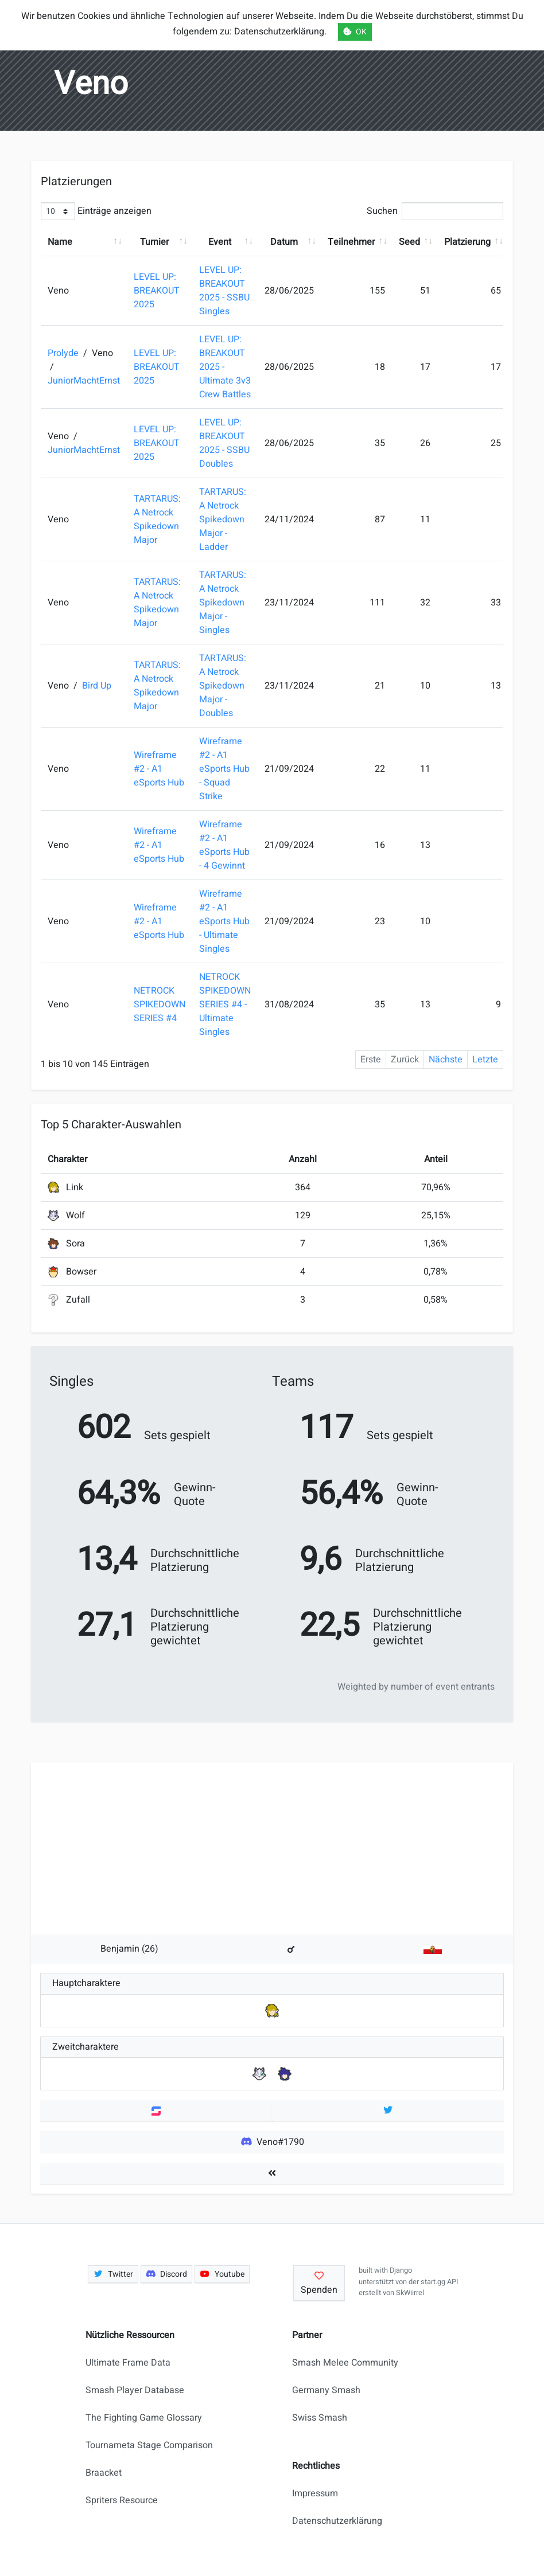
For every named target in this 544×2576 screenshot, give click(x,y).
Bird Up (96, 686)
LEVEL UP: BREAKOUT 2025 (157, 290)
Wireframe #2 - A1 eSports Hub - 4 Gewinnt (224, 845)
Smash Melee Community (345, 2363)
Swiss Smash (319, 2418)
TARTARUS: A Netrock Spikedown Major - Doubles (222, 685)
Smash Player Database (135, 2390)
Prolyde (64, 353)
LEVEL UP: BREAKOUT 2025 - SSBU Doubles (224, 443)
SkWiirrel (410, 2293)
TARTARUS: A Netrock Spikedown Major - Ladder (222, 519)
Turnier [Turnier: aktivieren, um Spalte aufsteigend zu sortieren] (154, 242)
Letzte (485, 1059)
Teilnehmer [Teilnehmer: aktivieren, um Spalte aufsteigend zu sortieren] (351, 242)
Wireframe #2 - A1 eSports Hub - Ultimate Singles (224, 921)
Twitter (113, 2274)
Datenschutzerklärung (337, 2521)
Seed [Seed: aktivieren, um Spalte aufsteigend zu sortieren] (409, 242)
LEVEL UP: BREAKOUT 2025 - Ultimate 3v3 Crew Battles (225, 367)
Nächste (446, 1059)
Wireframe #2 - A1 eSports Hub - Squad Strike (224, 768)
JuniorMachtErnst (84, 381)
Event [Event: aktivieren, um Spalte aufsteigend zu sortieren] (219, 242)
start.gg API (439, 2282)
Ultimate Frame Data (128, 2363)
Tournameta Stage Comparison (149, 2445)
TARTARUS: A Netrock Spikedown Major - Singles (222, 602)
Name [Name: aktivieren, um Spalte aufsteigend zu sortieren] (60, 242)
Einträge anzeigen (96, 211)
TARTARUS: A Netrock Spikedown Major (157, 519)
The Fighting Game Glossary (144, 2418)
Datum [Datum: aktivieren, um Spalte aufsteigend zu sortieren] (284, 242)
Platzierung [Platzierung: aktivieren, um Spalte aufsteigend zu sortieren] (467, 242)
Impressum (315, 2493)
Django (401, 2270)
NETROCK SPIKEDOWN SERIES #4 (159, 1004)
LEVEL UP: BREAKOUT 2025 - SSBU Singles (224, 290)
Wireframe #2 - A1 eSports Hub (159, 768)
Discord (167, 2274)
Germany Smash (326, 2390)
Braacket (104, 2473)
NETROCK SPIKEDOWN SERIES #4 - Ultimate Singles (225, 1004)
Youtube (222, 2274)
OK (355, 32)
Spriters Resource (122, 2500)
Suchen (435, 211)
